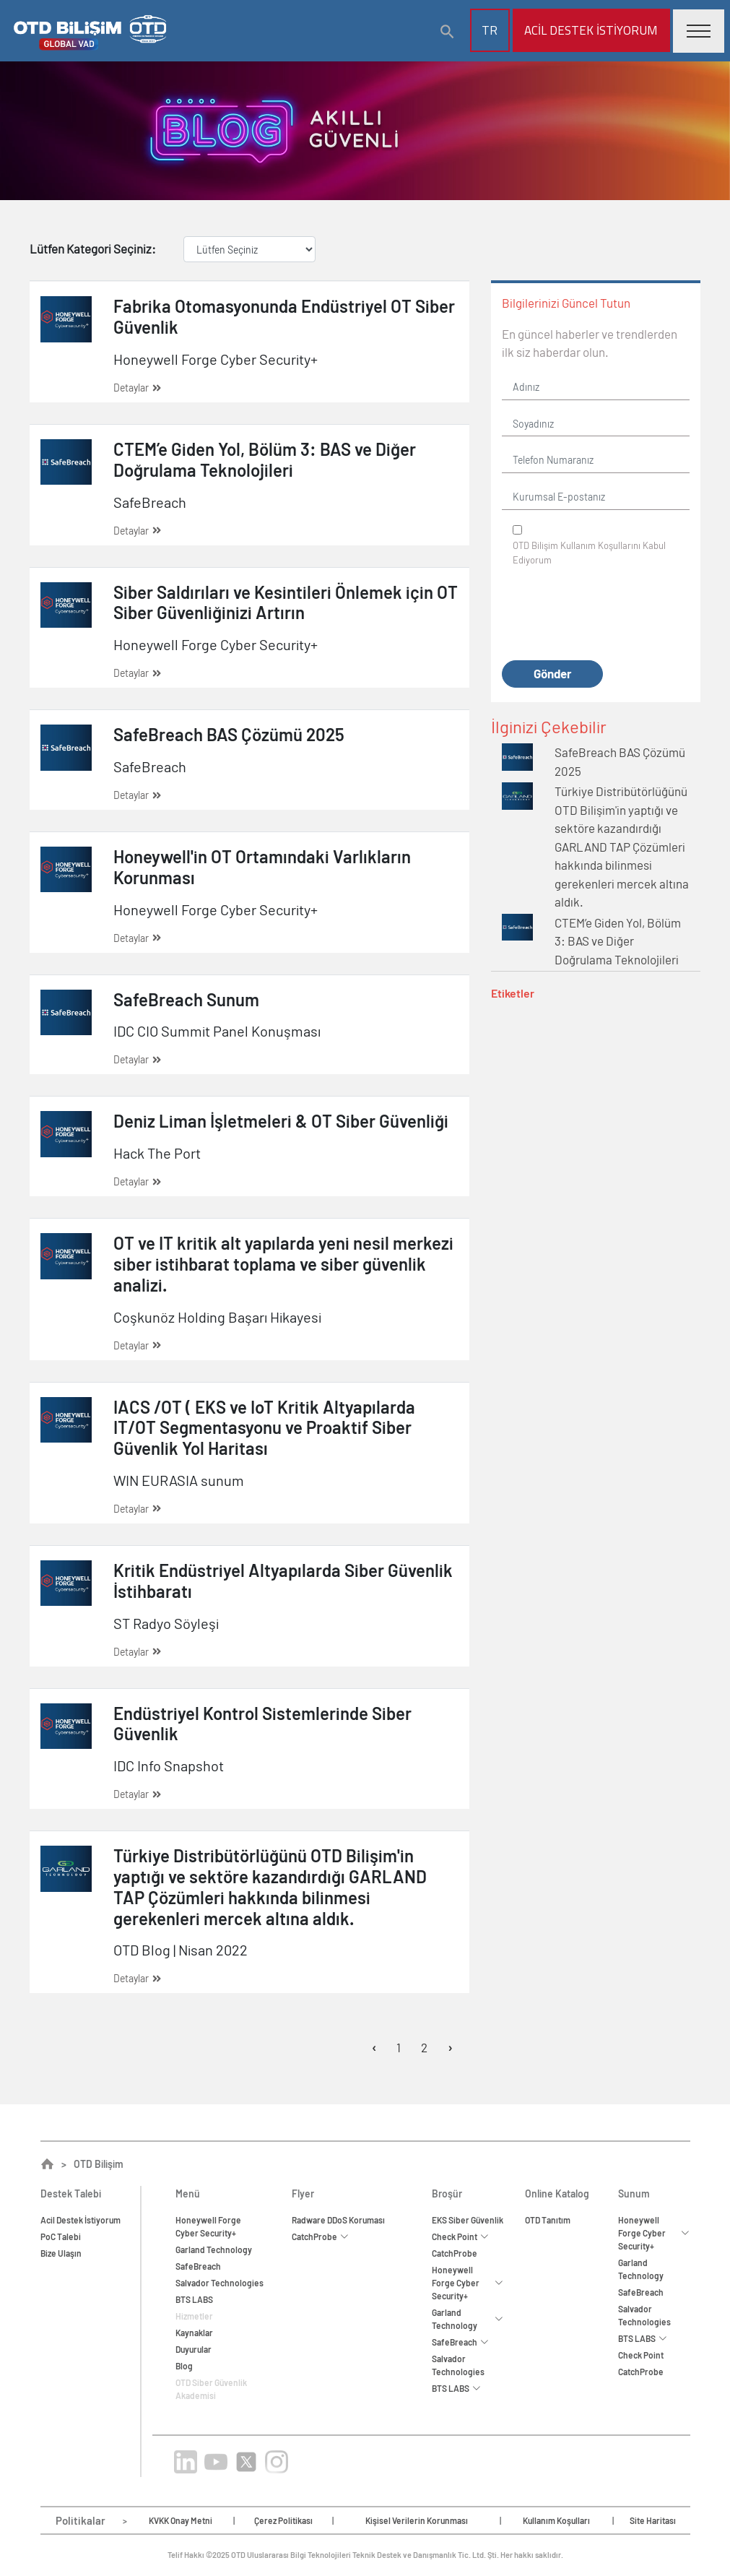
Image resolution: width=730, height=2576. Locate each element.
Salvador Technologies (219, 2283)
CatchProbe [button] (320, 2236)
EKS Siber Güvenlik (467, 2220)
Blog (184, 2366)
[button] (447, 31)
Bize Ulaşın (61, 2253)
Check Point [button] (460, 2236)
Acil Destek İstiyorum (591, 30)
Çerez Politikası (283, 2520)
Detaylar (137, 387)
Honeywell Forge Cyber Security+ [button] (467, 2283)
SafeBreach (198, 2266)
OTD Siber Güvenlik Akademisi (211, 2388)
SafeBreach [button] (460, 2341)
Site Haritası (653, 2520)
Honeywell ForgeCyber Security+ (208, 2226)
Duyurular (193, 2349)
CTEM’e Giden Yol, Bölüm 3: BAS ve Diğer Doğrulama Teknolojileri (618, 941)
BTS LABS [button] (456, 2388)
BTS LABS (194, 2299)
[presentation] (611, 614)
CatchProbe (454, 2253)
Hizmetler (194, 2316)
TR (489, 30)
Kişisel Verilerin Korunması (416, 2520)
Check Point (641, 2355)
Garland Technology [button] (467, 2318)
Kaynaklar (194, 2333)
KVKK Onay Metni (180, 2520)
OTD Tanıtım (547, 2220)
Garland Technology (213, 2249)
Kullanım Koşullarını (600, 545)
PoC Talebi (60, 2236)
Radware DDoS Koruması (338, 2220)
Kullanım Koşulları (556, 2520)
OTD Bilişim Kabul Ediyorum (589, 553)
